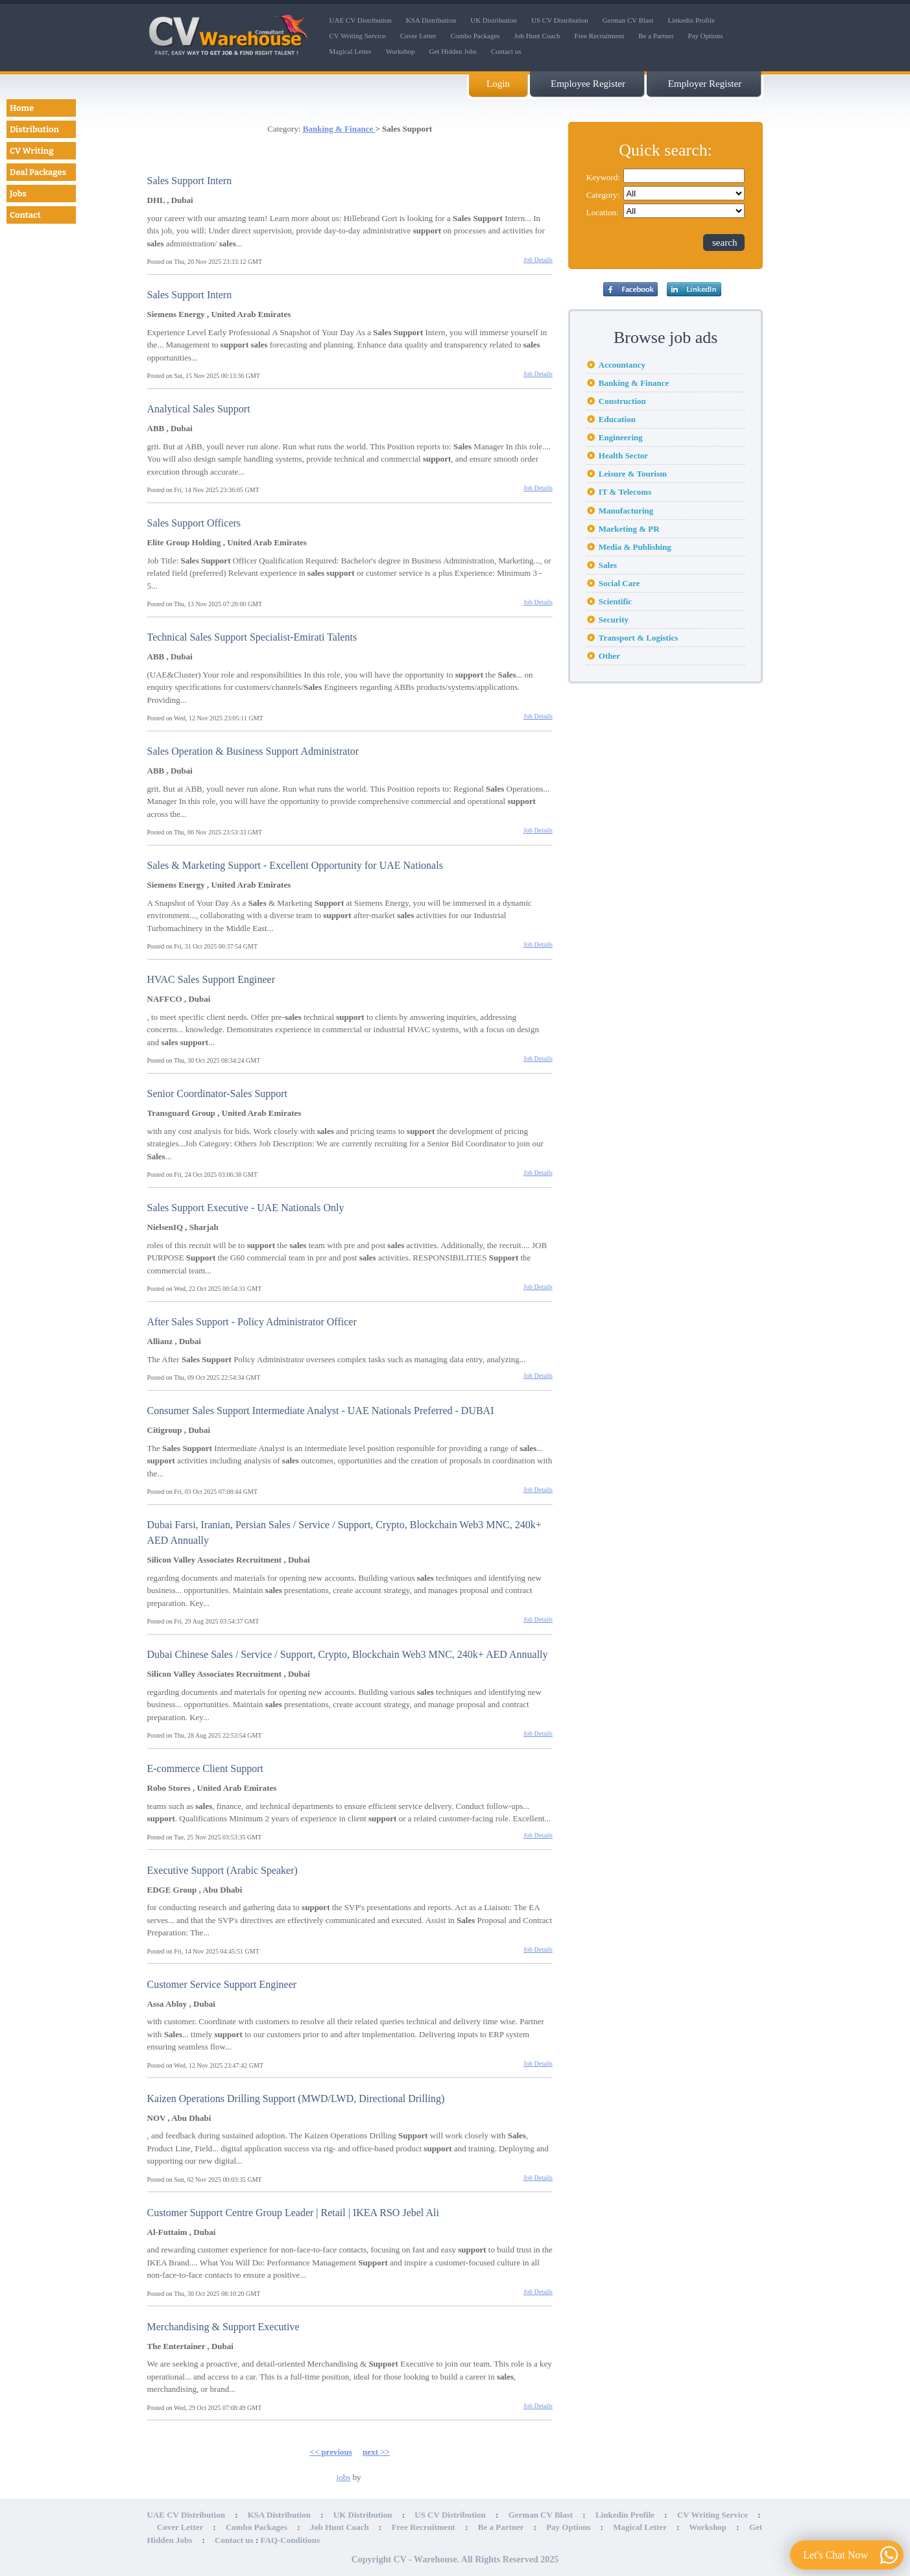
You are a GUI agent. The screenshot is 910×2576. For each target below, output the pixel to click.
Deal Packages (38, 172)
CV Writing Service (357, 36)
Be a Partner (655, 36)
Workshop (400, 51)
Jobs (18, 193)
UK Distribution (493, 20)
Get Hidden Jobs (453, 51)
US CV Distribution (559, 20)
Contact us (506, 51)
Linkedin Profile (690, 20)
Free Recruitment (600, 36)
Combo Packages (475, 36)
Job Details (538, 259)
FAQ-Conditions (290, 2540)
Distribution (34, 129)
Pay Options (705, 36)
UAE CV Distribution (360, 20)
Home (22, 108)
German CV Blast (628, 20)
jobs (344, 2477)
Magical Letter (350, 51)
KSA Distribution (431, 20)
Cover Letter (418, 36)
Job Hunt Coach (537, 36)
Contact (25, 215)
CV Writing (32, 151)
